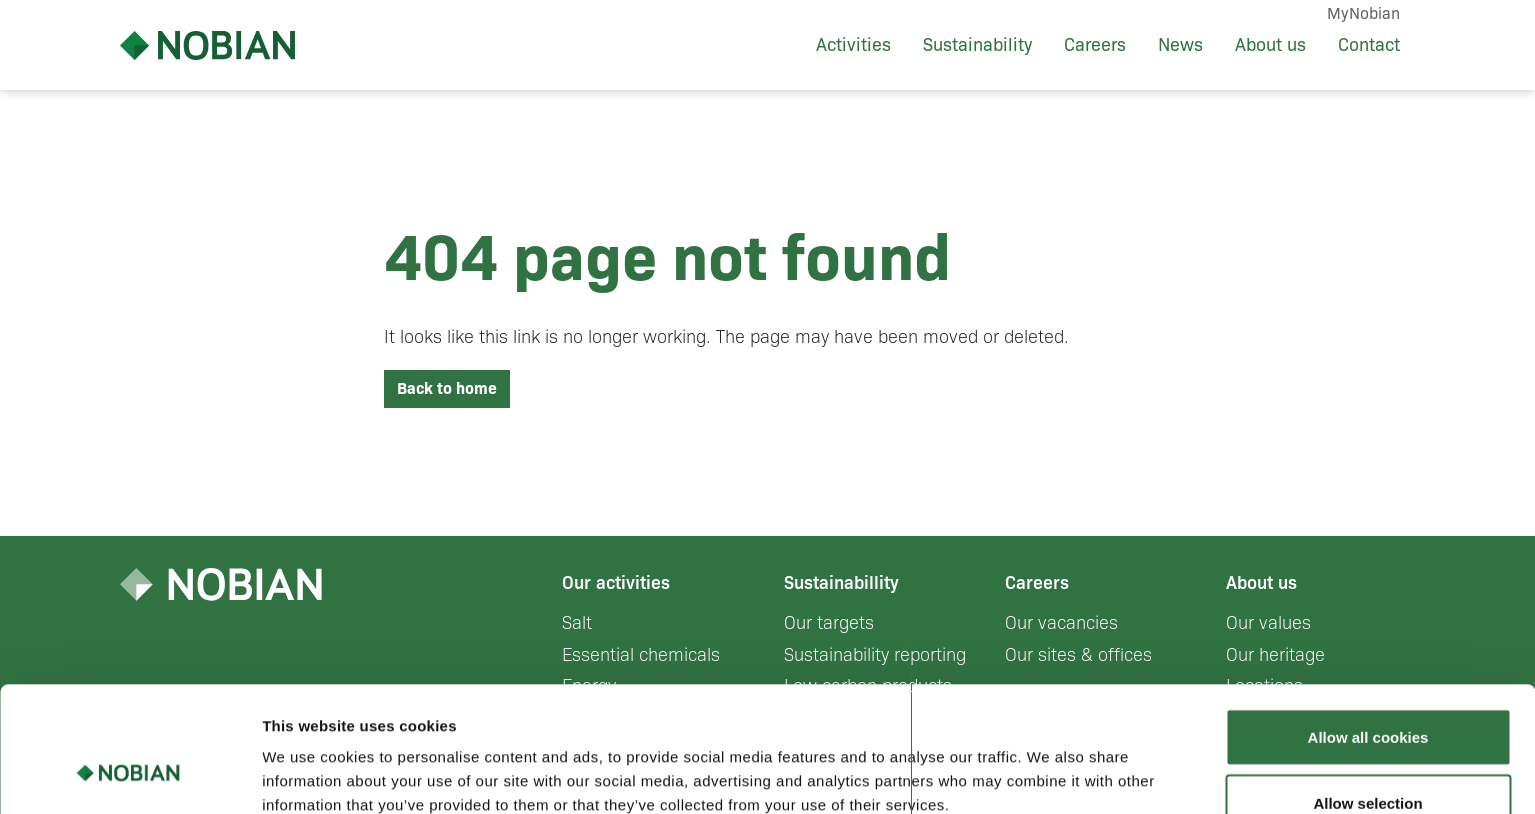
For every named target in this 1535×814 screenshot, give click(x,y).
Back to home (447, 388)
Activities (853, 45)
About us (1270, 45)
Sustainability (977, 45)
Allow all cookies (1368, 629)
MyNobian (1363, 13)
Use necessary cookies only (1368, 760)
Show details (1049, 762)
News (1180, 45)
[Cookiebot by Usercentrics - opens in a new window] (129, 775)
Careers (1095, 45)
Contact (1369, 45)
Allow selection (1367, 695)
